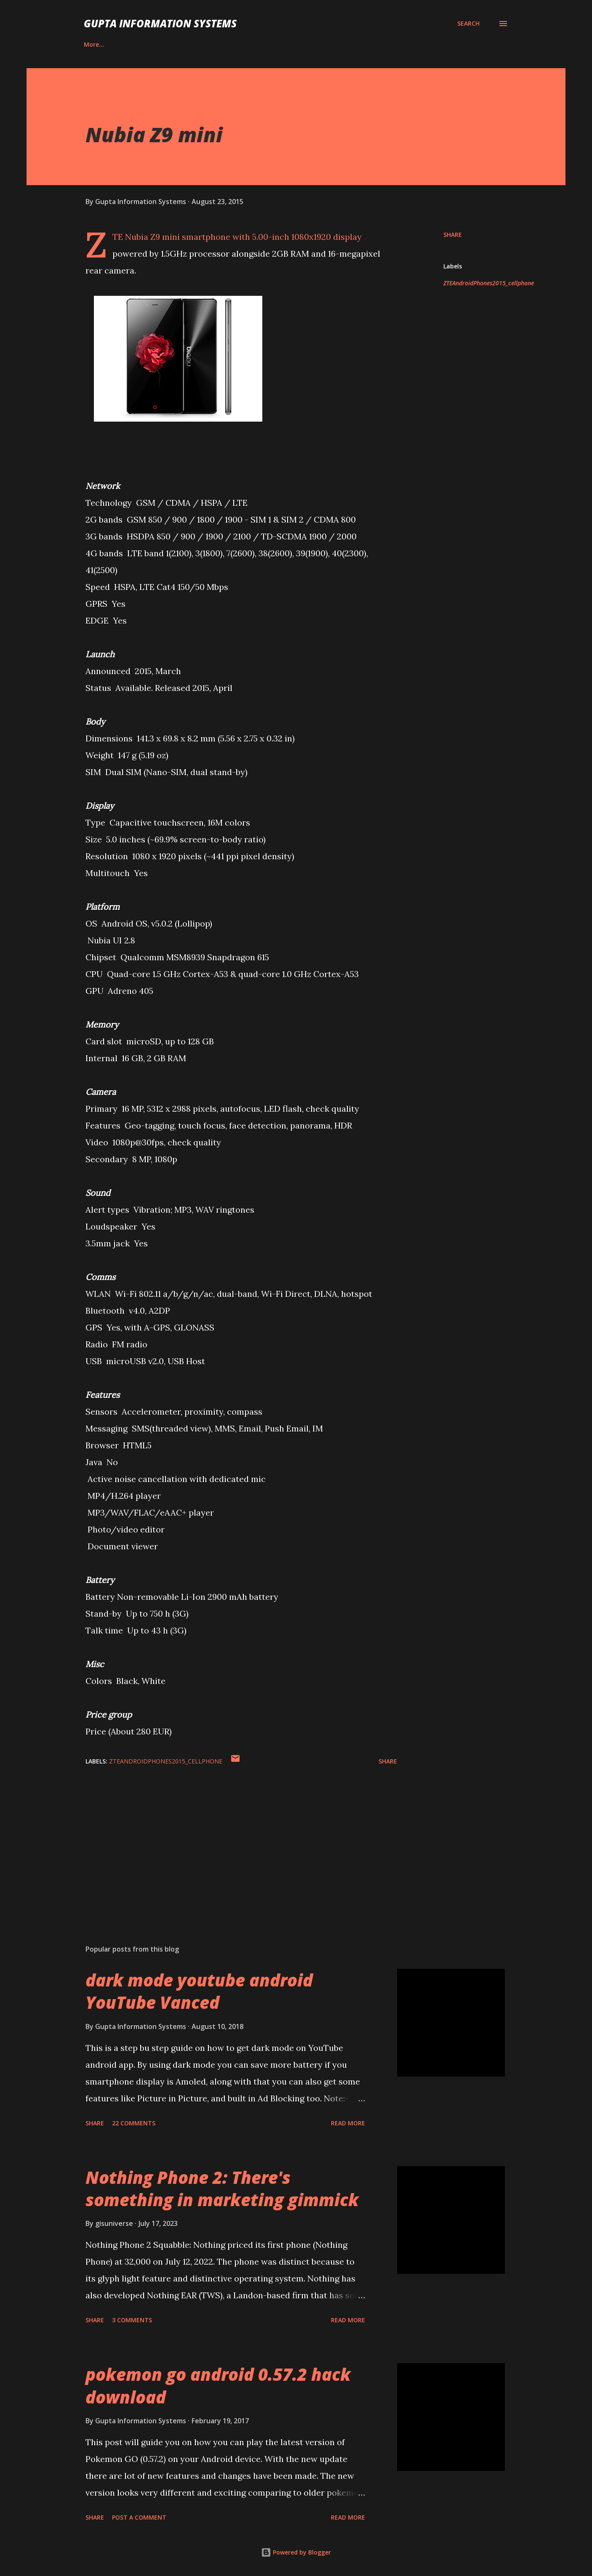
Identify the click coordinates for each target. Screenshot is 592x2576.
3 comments (132, 2320)
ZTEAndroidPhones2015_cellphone (488, 283)
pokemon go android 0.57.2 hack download (218, 2385)
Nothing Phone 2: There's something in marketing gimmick (222, 2188)
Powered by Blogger (296, 2552)
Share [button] (452, 235)
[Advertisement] (227, 1840)
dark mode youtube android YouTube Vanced (199, 1991)
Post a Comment (139, 2517)
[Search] (468, 24)
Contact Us (144, 44)
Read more (348, 2123)
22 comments (133, 2123)
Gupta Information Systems (160, 23)
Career (93, 44)
